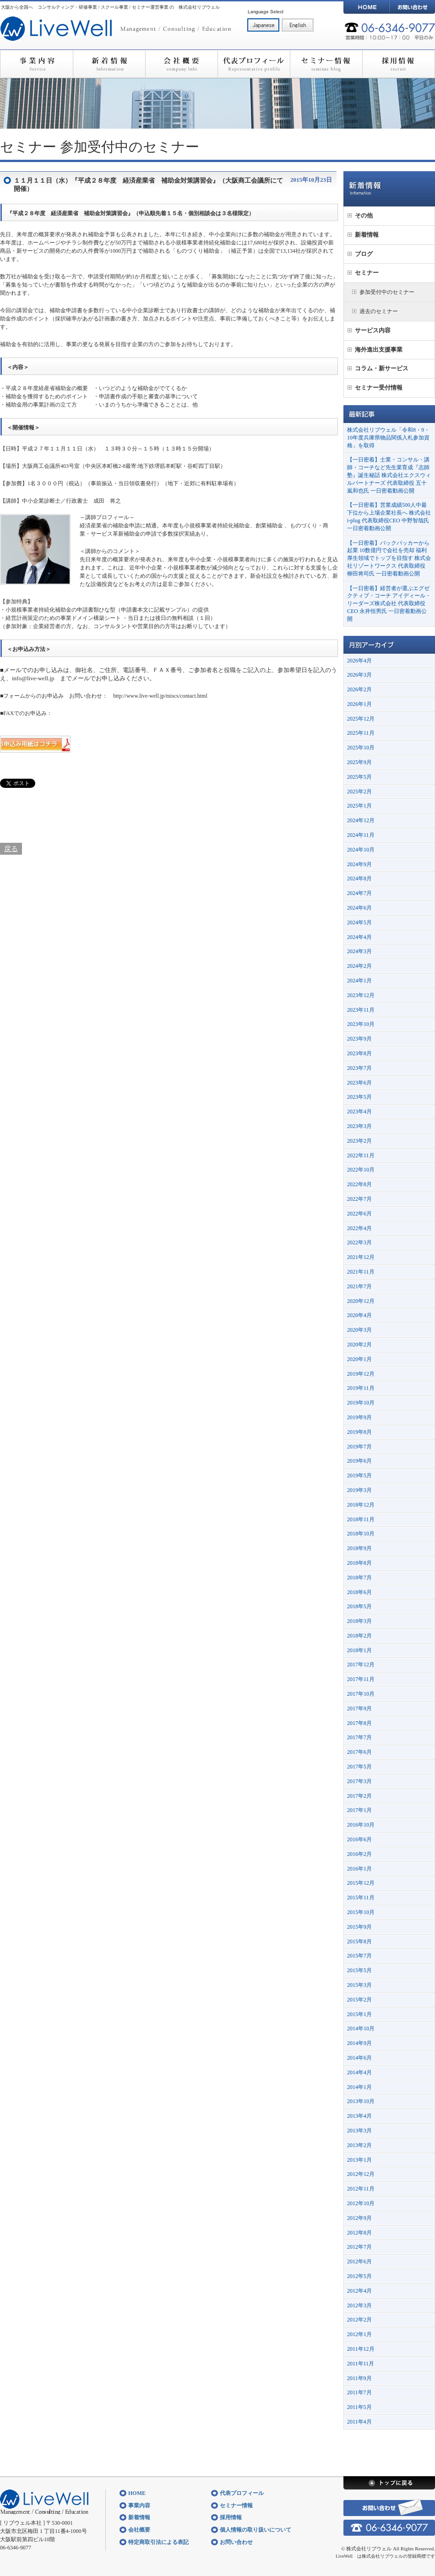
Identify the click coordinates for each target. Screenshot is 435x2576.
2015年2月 (359, 1999)
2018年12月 (361, 1505)
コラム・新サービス (381, 368)
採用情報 (398, 64)
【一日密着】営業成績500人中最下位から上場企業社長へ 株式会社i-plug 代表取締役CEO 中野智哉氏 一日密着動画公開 (389, 516)
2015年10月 (361, 1912)
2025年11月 (361, 733)
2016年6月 (359, 1839)
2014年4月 (359, 2072)
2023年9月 (359, 1039)
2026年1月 (359, 704)
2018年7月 (359, 1577)
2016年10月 (361, 1825)
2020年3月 (359, 1330)
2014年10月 (361, 2028)
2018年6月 (359, 1592)
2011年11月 (360, 2363)
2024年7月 (359, 893)
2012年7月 (359, 2247)
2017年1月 (359, 1810)
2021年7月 (359, 1286)
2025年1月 (359, 806)
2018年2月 (359, 1635)
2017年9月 (359, 1708)
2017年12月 (361, 1664)
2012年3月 (359, 2305)
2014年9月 (359, 2043)
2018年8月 (359, 1563)
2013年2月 (359, 2145)
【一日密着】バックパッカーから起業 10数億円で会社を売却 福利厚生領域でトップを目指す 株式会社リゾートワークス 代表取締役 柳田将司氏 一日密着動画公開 (389, 558)
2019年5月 (359, 1475)
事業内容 (36, 64)
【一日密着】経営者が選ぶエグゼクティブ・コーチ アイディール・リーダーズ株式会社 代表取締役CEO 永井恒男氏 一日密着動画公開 (389, 603)
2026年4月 (359, 660)
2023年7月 (359, 1068)
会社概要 (181, 64)
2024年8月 (359, 878)
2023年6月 (359, 1082)
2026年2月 (359, 689)
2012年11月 (361, 2189)
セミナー (28, 146)
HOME (366, 7)
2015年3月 (359, 1985)
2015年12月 (361, 1883)
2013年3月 (359, 2130)
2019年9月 (359, 1417)
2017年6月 (359, 1752)
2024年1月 (359, 980)
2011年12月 (361, 2349)
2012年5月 (359, 2276)
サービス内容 (373, 330)
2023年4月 (359, 1111)
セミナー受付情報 (378, 387)
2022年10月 (361, 1169)
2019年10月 (361, 1402)
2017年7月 (359, 1737)
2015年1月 (359, 2014)
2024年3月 (359, 951)
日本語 (263, 25)
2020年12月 (361, 1301)
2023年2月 (359, 1141)
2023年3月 (359, 1126)
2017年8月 (359, 1723)
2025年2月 (359, 791)
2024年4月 (359, 937)
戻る (11, 848)
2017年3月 (359, 1781)
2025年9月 (359, 762)
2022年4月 (359, 1228)
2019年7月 (359, 1446)
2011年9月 (359, 2378)
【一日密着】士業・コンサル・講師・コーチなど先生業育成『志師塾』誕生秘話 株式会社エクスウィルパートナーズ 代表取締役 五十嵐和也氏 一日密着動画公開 (389, 475)
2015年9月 (359, 1927)
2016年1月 (359, 1869)
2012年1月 (359, 2334)
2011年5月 (359, 2407)
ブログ (364, 253)
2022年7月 (359, 1199)
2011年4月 (359, 2422)
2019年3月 (359, 1490)
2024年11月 (361, 835)
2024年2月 (359, 966)
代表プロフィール (254, 64)
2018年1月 (359, 1650)
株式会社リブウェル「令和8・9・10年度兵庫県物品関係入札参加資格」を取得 (388, 438)
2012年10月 (361, 2203)
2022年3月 (359, 1242)
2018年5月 (359, 1606)
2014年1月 (359, 2087)
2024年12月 (361, 820)
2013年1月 (359, 2160)
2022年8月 (359, 1184)
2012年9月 (359, 2218)
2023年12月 (361, 995)
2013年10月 (361, 2101)
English (298, 25)
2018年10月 (361, 1533)
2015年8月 (359, 1941)
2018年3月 (359, 1621)
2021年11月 (361, 1272)
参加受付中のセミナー (129, 146)
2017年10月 (361, 1694)
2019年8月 (359, 1432)
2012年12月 (361, 2174)
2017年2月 (359, 1796)
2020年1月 (359, 1359)
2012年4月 (359, 2291)
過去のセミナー (378, 311)
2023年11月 (361, 1010)
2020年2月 (359, 1344)
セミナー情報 (326, 64)
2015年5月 (359, 1970)
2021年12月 (361, 1257)
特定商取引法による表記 (158, 2542)
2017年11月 (361, 1679)
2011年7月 (359, 2392)
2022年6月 (359, 1213)
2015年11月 (361, 1897)
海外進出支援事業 (378, 349)
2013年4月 (359, 2116)
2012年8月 (359, 2232)
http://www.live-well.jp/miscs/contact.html (160, 696)
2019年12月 (361, 1374)
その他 (364, 215)
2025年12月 (361, 719)
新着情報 (109, 64)
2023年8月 (359, 1053)
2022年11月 (361, 1155)
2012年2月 (359, 2319)
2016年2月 (359, 1854)
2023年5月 (359, 1097)
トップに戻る (389, 2482)
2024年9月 (359, 864)
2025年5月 (359, 777)
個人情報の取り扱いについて (255, 2530)
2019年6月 (359, 1461)
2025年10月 (361, 747)
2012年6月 (359, 2261)
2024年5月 (359, 922)
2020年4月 (359, 1315)
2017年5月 (359, 1766)
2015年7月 (359, 1955)
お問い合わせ (412, 7)
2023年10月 (361, 1024)
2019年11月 (361, 1388)
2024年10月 (361, 849)
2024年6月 (359, 908)
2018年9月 (359, 1548)
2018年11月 (361, 1519)
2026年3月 (359, 675)
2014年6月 (359, 2058)
